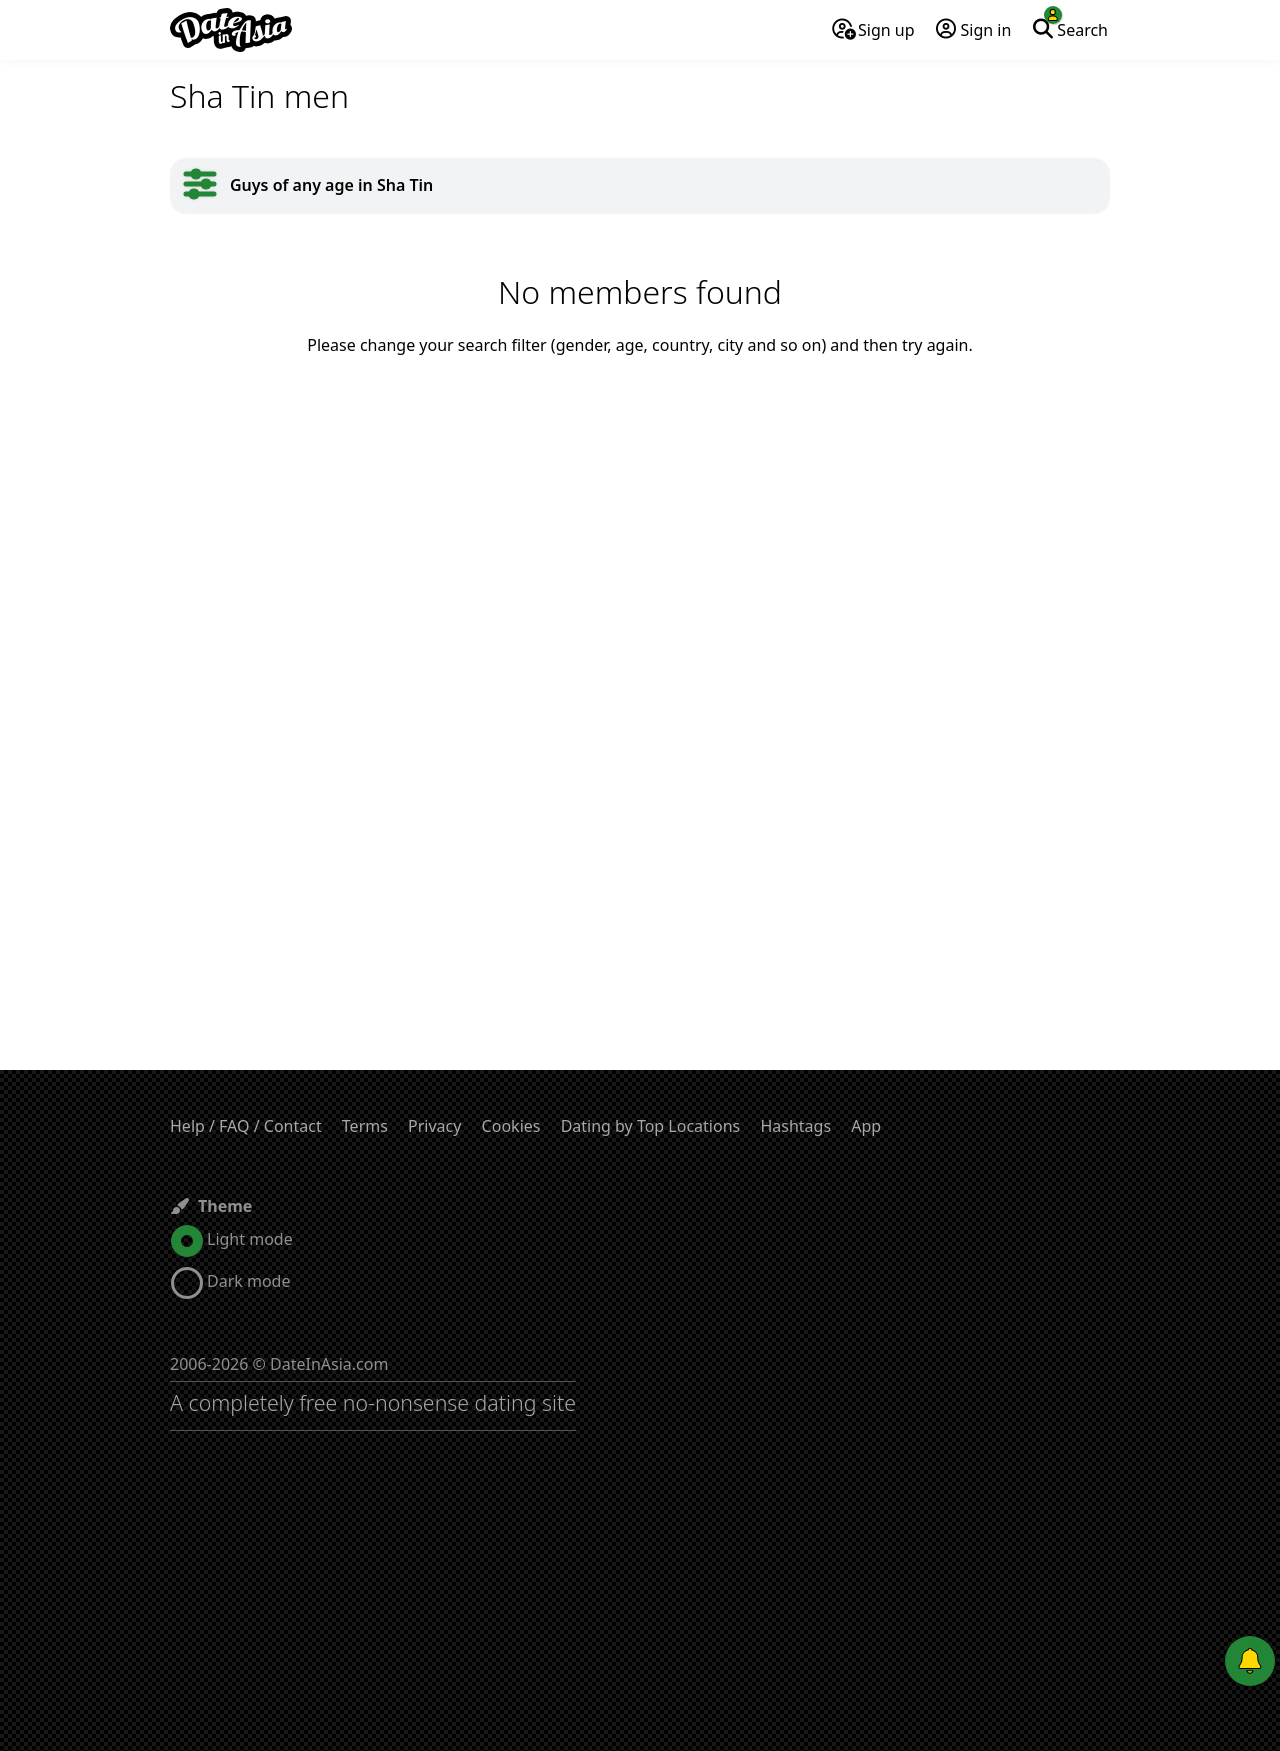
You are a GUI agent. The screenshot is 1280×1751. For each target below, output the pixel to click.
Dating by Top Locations (651, 1126)
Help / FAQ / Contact (246, 1126)
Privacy (434, 1126)
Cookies (511, 1126)
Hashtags (795, 1126)
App (866, 1126)
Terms (365, 1126)
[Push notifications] (1250, 1661)
